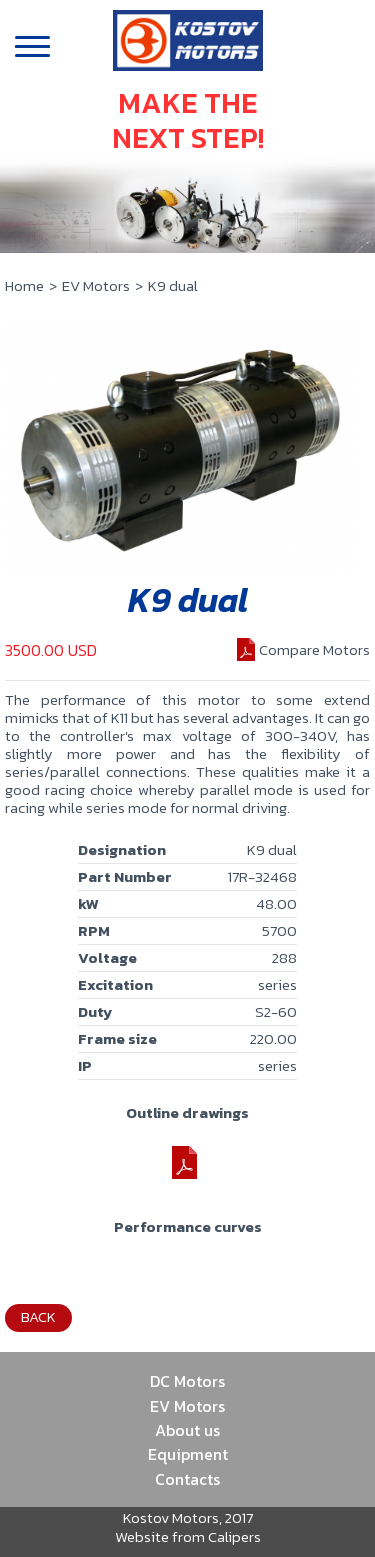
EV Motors (96, 285)
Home (24, 285)
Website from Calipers (188, 1536)
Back (38, 1316)
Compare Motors (314, 649)
